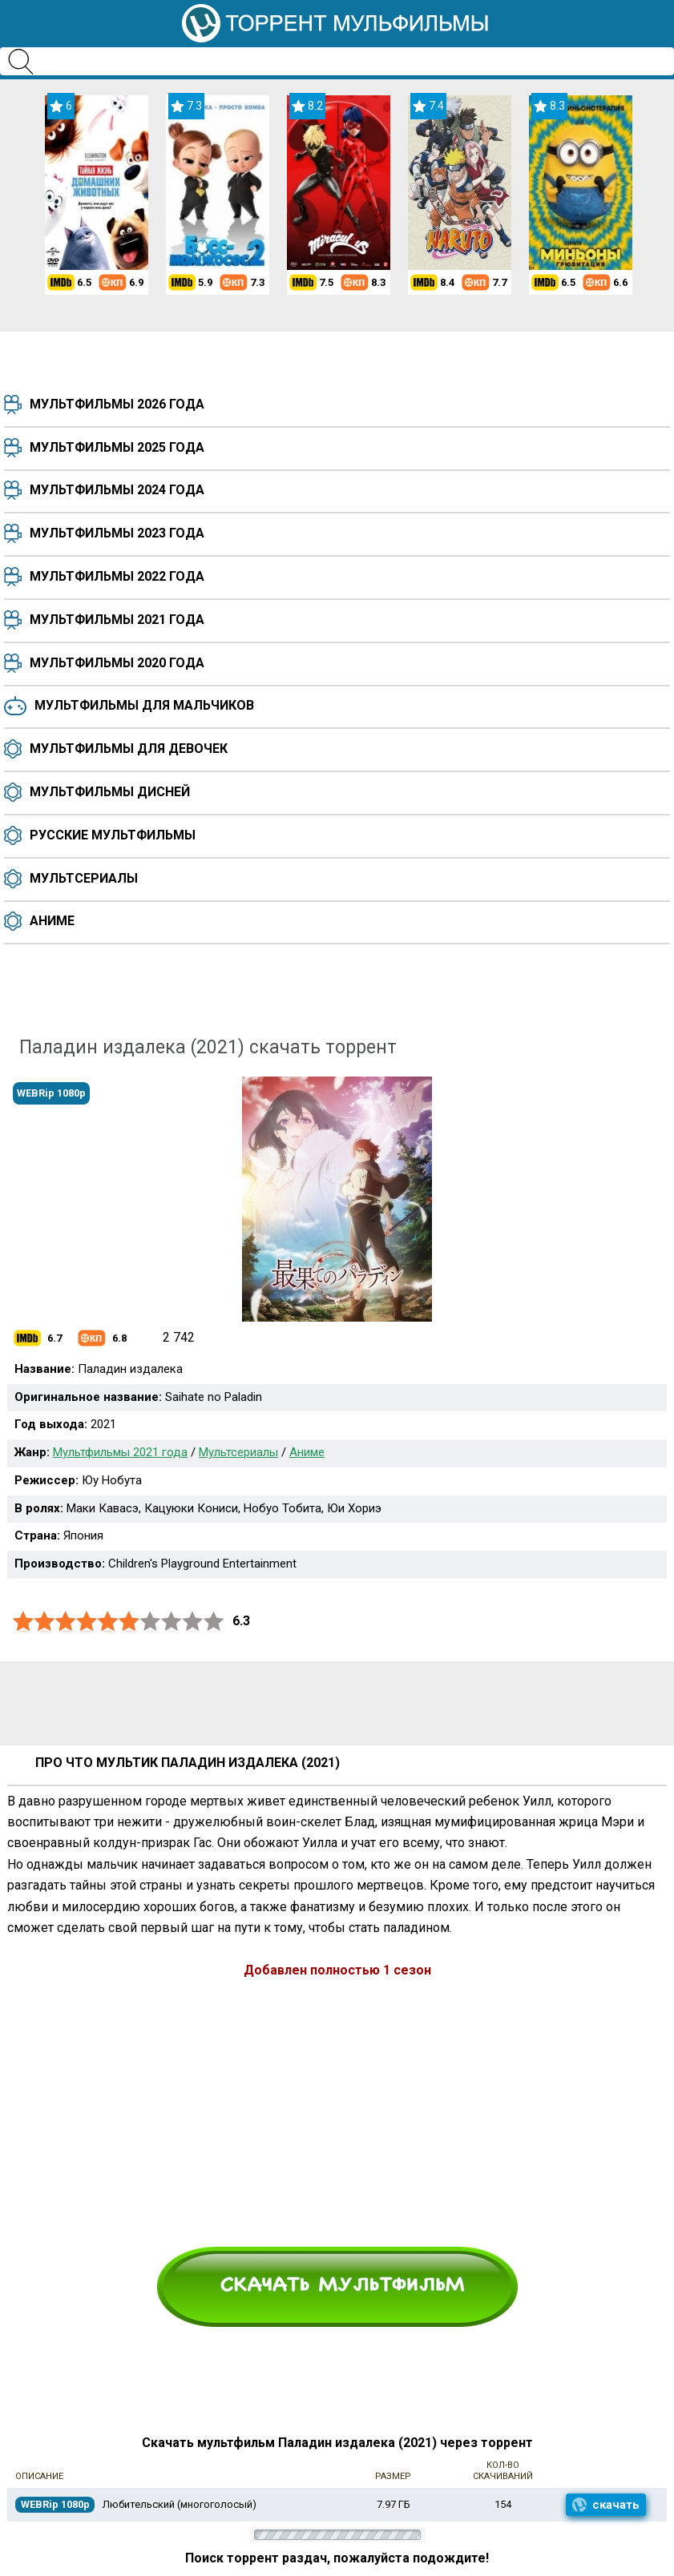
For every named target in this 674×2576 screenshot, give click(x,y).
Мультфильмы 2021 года (117, 619)
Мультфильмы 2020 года (117, 662)
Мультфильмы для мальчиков (144, 705)
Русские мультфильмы (113, 835)
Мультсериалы (84, 878)
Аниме (52, 920)
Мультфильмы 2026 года (117, 404)
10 (214, 1621)
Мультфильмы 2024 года (117, 489)
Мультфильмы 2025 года (117, 447)
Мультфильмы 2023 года (117, 533)
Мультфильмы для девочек (129, 748)
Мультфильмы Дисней (110, 791)
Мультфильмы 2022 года (117, 576)
